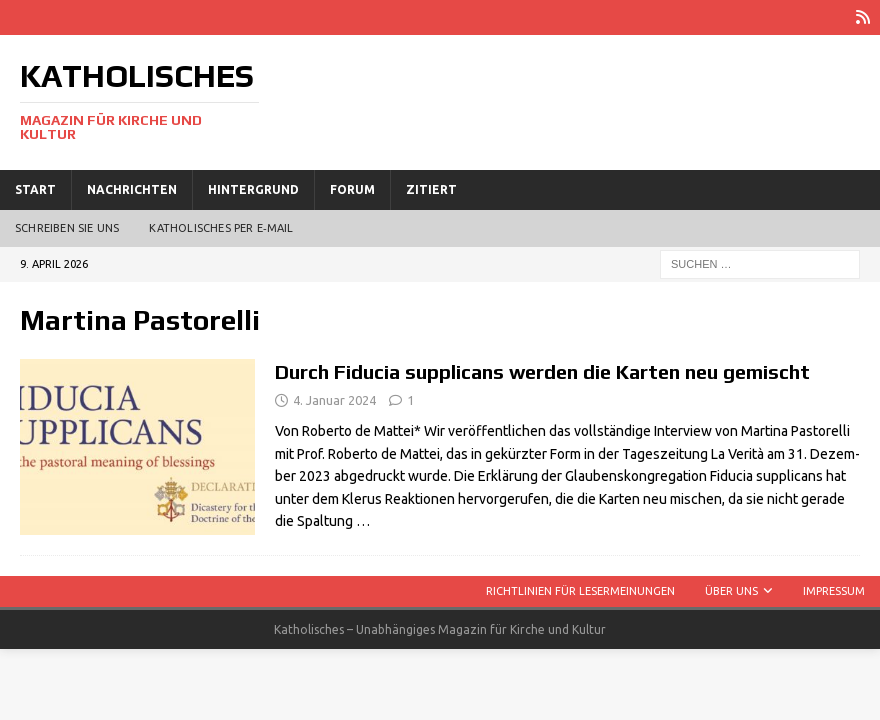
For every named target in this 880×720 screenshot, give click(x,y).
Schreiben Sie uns (67, 228)
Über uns (731, 591)
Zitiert (431, 189)
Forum (352, 189)
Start (35, 189)
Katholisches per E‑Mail (221, 228)
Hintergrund (253, 189)
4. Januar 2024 (334, 400)
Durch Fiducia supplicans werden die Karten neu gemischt (542, 371)
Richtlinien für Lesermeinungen (580, 591)
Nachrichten (132, 189)
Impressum (834, 591)
